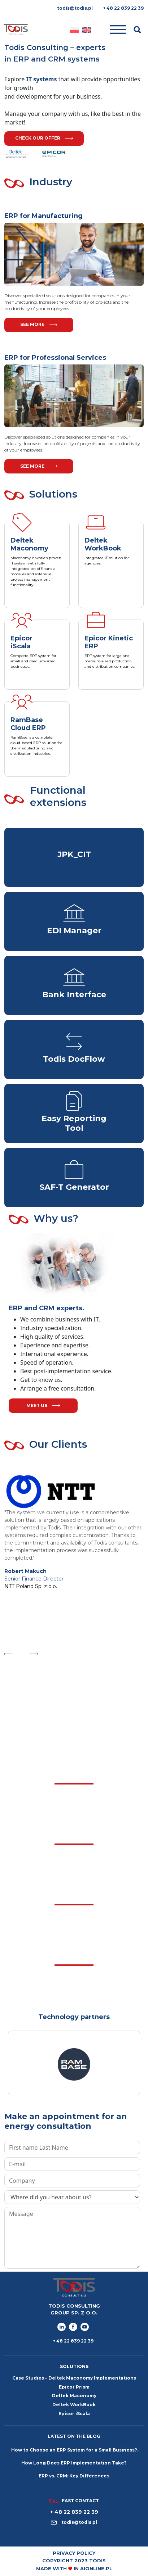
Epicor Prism (74, 2387)
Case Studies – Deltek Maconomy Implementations (74, 2378)
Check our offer (44, 138)
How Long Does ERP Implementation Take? (74, 2463)
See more (38, 324)
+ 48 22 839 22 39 (123, 8)
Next (34, 1652)
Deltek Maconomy (74, 2395)
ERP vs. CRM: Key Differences (74, 2476)
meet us (43, 1405)
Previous (7, 1652)
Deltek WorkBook (74, 2404)
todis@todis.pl (75, 8)
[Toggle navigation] (113, 30)
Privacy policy (74, 2553)
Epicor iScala (74, 2413)
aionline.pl (96, 2568)
